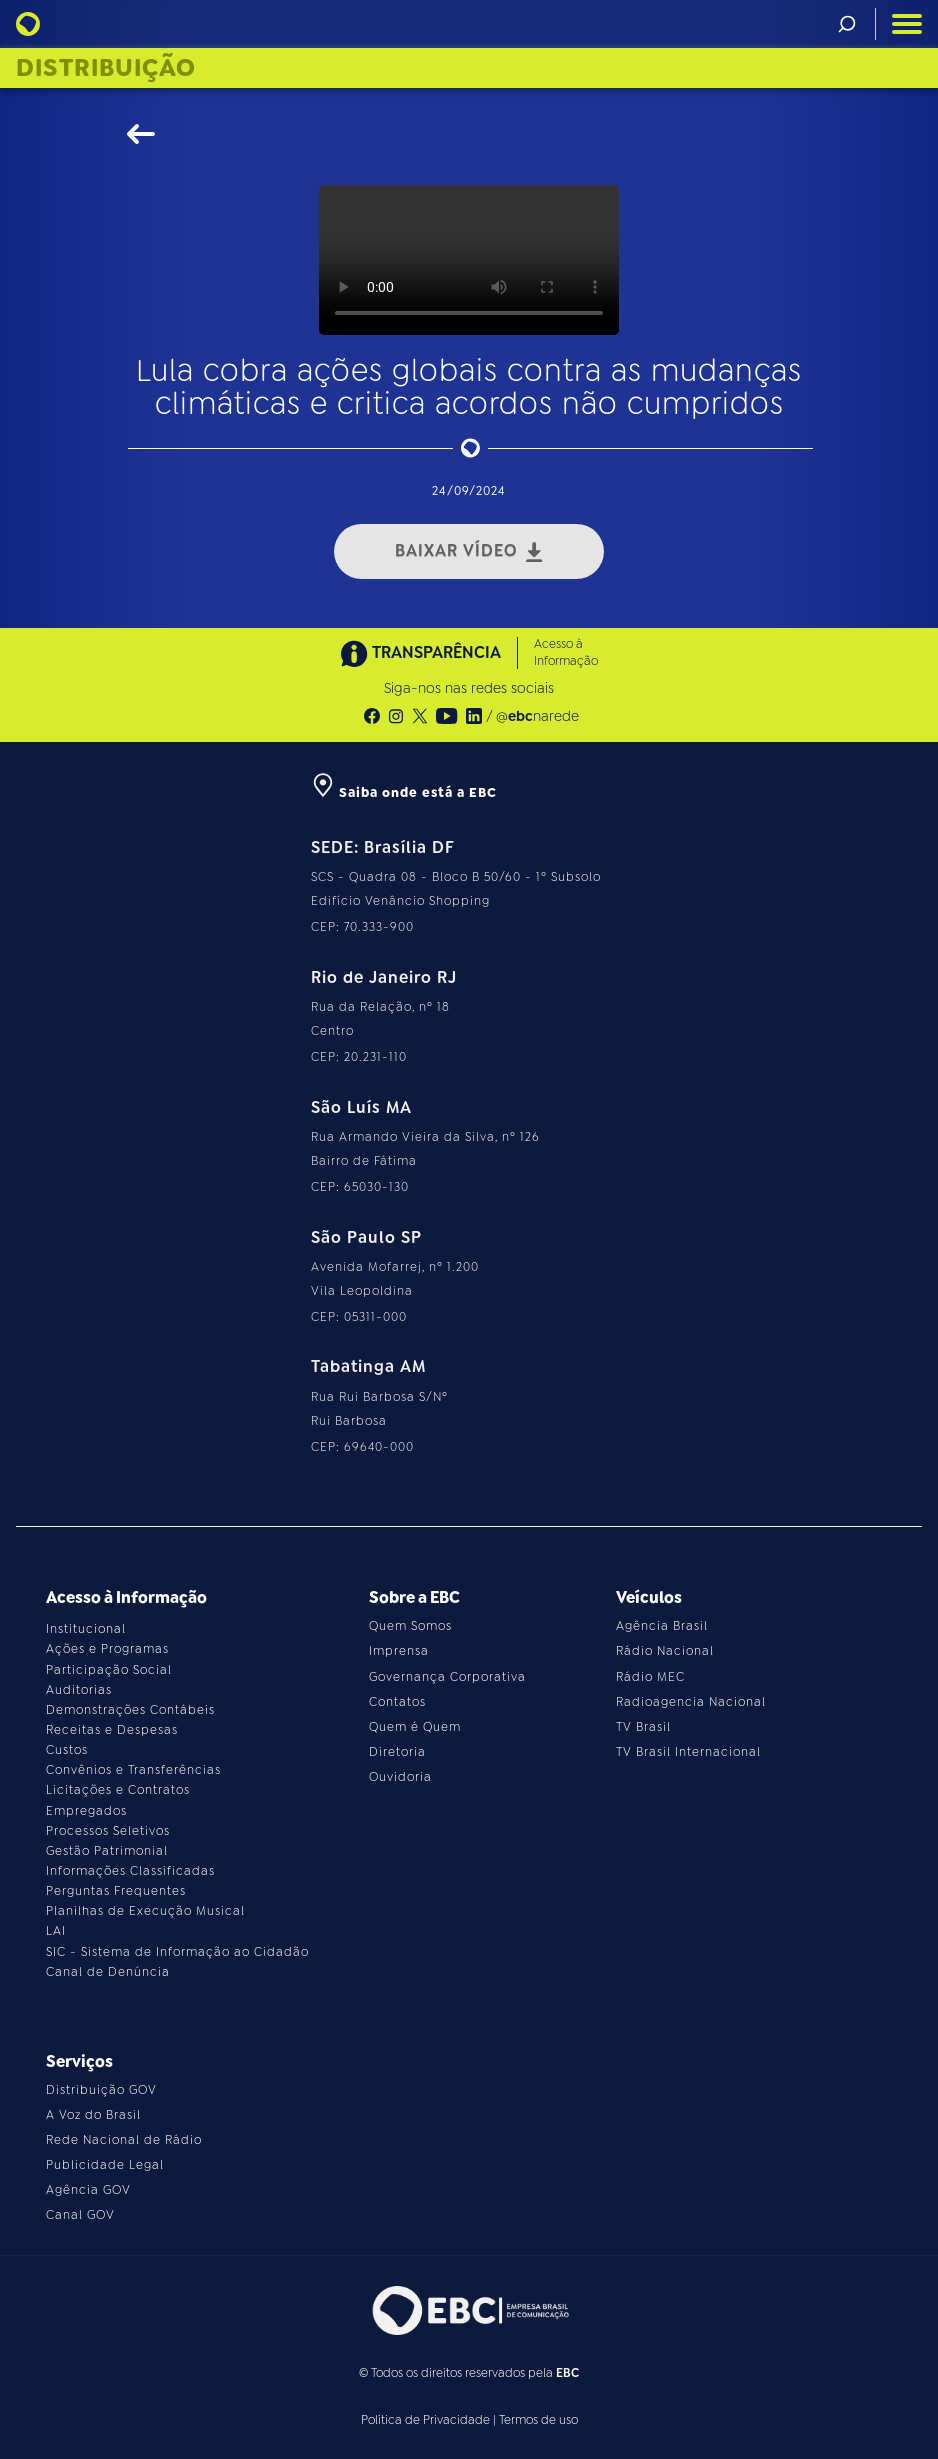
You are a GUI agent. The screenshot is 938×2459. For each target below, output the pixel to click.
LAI (56, 1931)
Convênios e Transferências (133, 1770)
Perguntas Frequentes (116, 1891)
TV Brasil (643, 1727)
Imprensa (399, 1651)
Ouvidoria (400, 1777)
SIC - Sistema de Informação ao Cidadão (177, 1952)
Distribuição (106, 68)
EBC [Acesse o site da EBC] (567, 2373)
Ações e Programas (107, 1649)
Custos (67, 1750)
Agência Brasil (662, 1626)
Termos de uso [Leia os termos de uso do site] (538, 2420)
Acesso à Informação (566, 652)
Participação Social (109, 1670)
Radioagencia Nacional (691, 1702)
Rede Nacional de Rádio (124, 2140)
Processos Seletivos (108, 1831)
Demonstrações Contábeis (130, 1710)
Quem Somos (410, 1626)
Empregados (86, 1811)
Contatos (397, 1702)
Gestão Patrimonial (107, 1851)
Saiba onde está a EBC (404, 792)
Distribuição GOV (101, 2090)
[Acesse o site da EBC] (469, 2310)
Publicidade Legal (105, 2165)
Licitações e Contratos (118, 1790)
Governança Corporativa (447, 1677)
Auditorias (79, 1690)
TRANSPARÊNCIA (421, 653)
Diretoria (397, 1752)
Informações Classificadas (130, 1871)
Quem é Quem (415, 1727)
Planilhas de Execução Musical (145, 1911)
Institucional (86, 1629)
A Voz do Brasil (93, 2115)
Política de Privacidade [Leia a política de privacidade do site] (425, 2420)
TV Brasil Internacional (688, 1752)
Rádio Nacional (665, 1651)
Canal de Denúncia (108, 1972)
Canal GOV (80, 2215)
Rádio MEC (650, 1677)
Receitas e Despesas (112, 1730)
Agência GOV (88, 2190)
